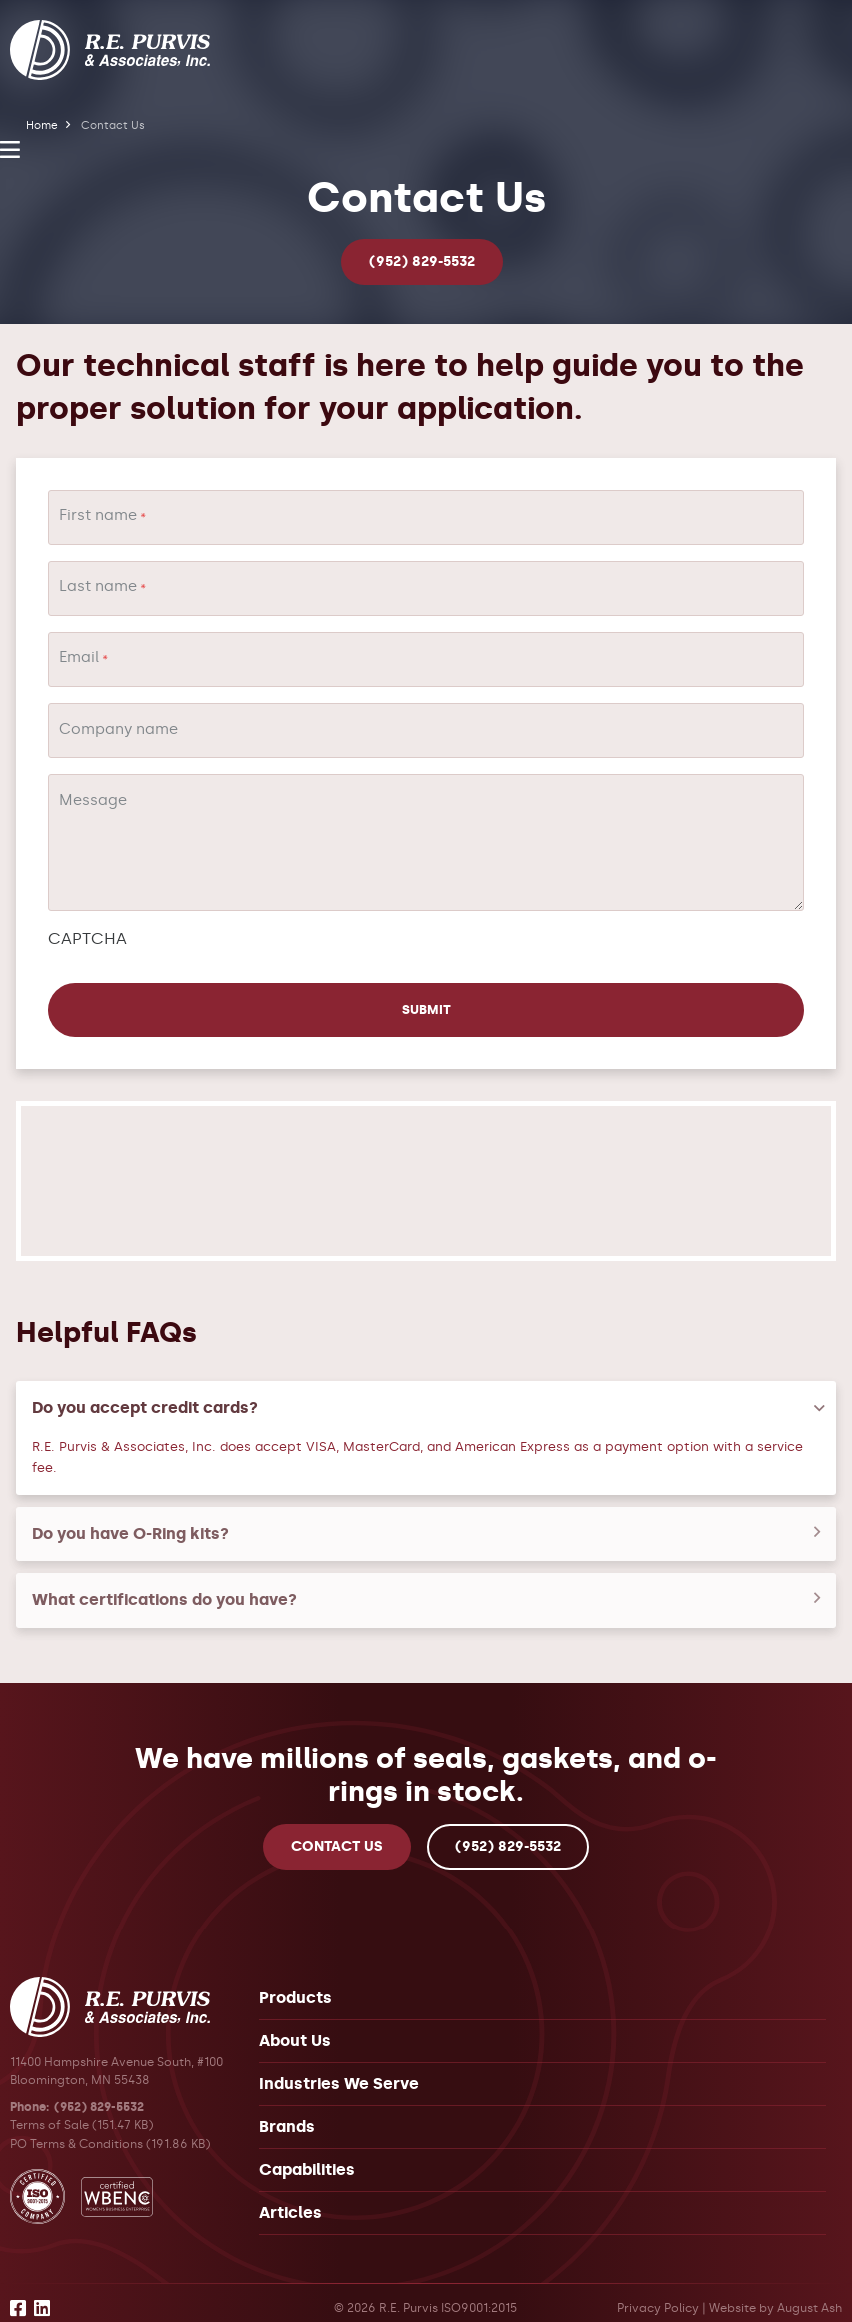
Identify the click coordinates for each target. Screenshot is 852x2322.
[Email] (426, 659)
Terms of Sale (49, 2108)
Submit (102, 993)
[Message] (426, 842)
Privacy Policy (658, 2292)
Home (42, 125)
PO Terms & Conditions (76, 2127)
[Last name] (426, 588)
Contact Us (337, 1830)
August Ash (809, 2292)
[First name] (426, 517)
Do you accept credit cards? (145, 1391)
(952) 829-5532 (422, 261)
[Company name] (426, 730)
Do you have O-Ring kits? (130, 1517)
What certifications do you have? (164, 1583)
